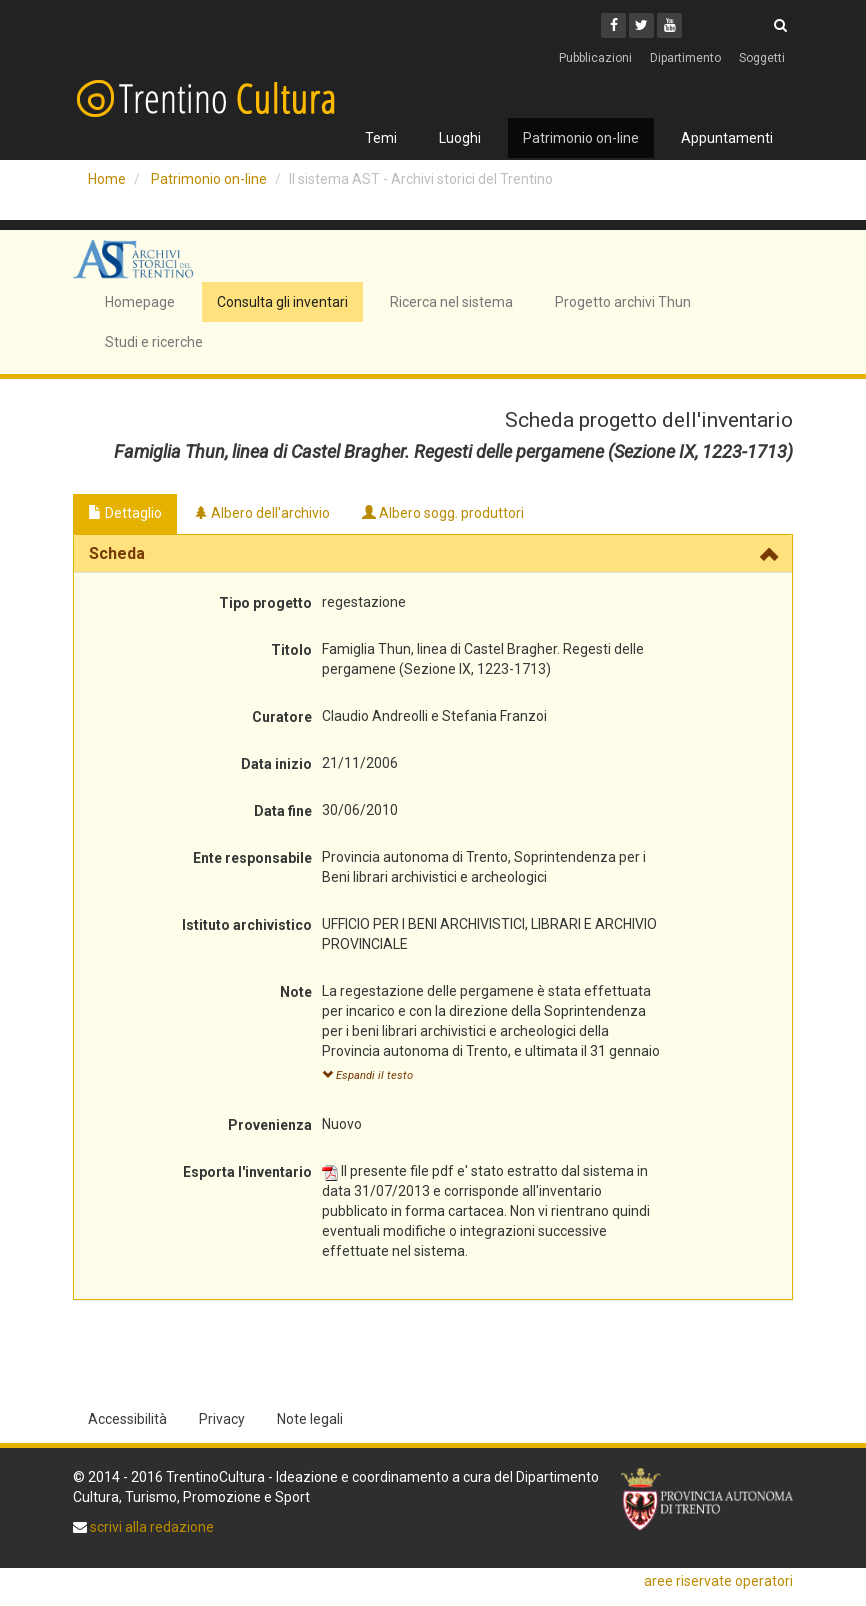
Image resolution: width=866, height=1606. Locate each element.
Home (107, 179)
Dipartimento (685, 58)
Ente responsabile (252, 858)
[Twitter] (641, 25)
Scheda (117, 553)
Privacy (222, 1419)
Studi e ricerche (154, 342)
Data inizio (276, 764)
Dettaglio (125, 513)
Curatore (282, 717)
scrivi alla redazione (150, 1527)
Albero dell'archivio (262, 513)
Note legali (310, 1419)
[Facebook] (613, 25)
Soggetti (762, 58)
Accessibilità (127, 1419)
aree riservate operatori (718, 1581)
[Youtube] (669, 25)
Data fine (283, 811)
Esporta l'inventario (247, 1172)
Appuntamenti (727, 138)
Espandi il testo (367, 1075)
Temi (381, 138)
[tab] (433, 554)
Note (296, 992)
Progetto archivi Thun (623, 302)
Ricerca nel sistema (451, 302)
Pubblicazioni (595, 58)
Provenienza (270, 1125)
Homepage (140, 302)
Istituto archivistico (247, 925)
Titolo (291, 650)
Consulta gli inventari (282, 302)
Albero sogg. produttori (443, 513)
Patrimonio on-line (581, 138)
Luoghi (460, 138)
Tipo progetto (265, 603)
